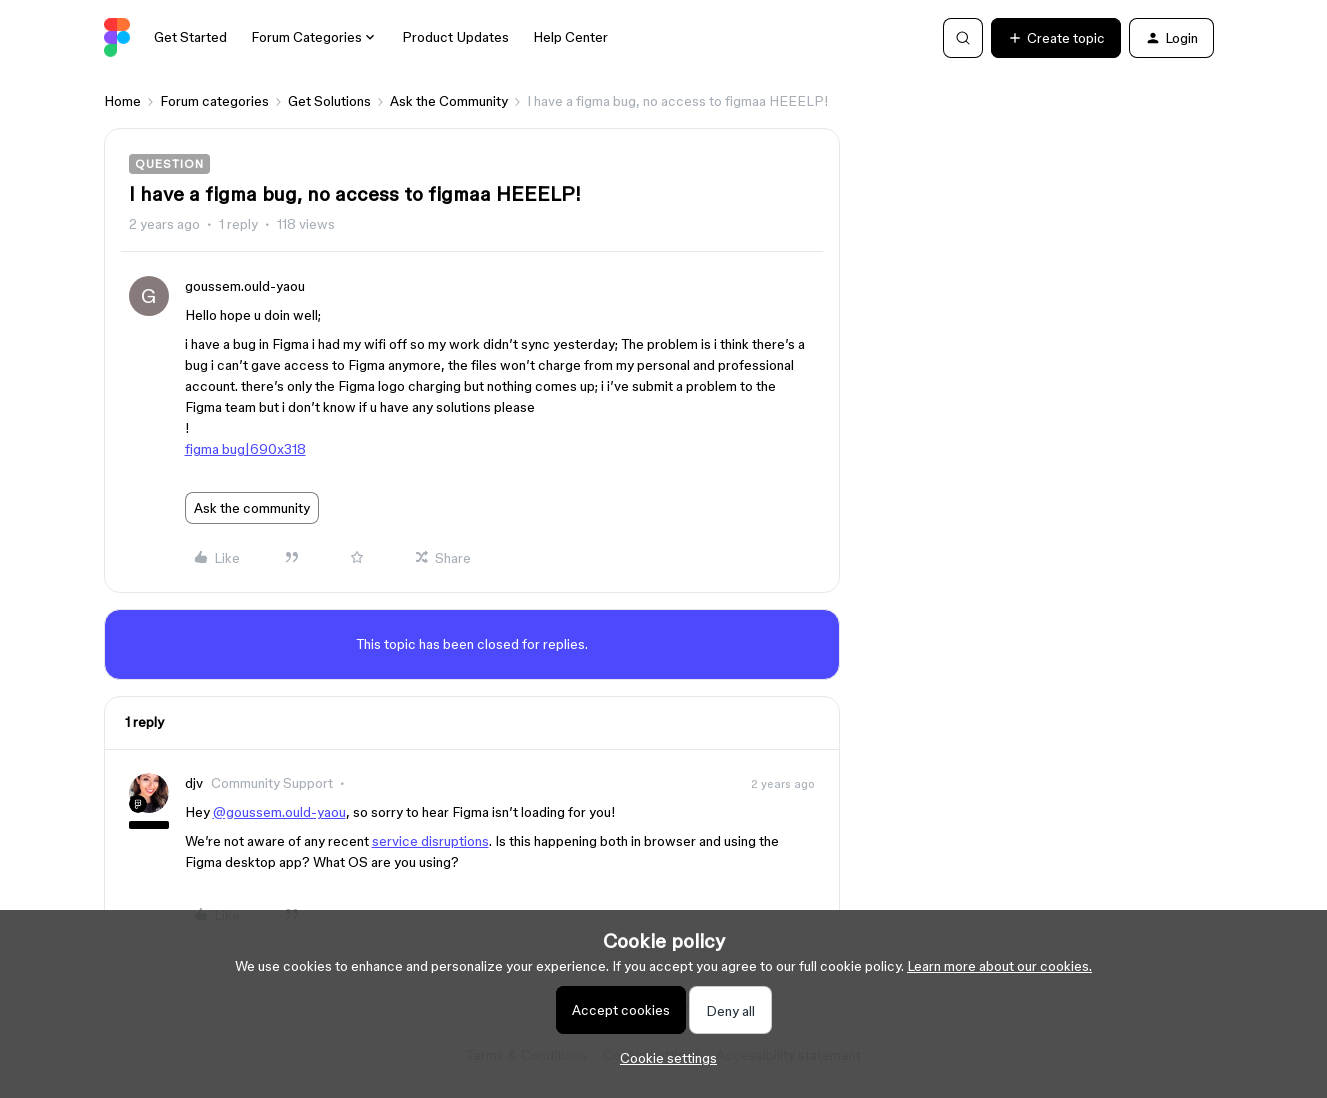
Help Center (570, 37)
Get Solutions (329, 101)
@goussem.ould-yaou (279, 812)
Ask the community (252, 508)
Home (122, 101)
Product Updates (455, 37)
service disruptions (430, 841)
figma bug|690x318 (245, 449)
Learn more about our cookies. (999, 966)
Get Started (190, 37)
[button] (1056, 38)
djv (194, 783)
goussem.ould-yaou (245, 286)
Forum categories (214, 101)
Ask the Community (449, 101)
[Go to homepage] (117, 38)
